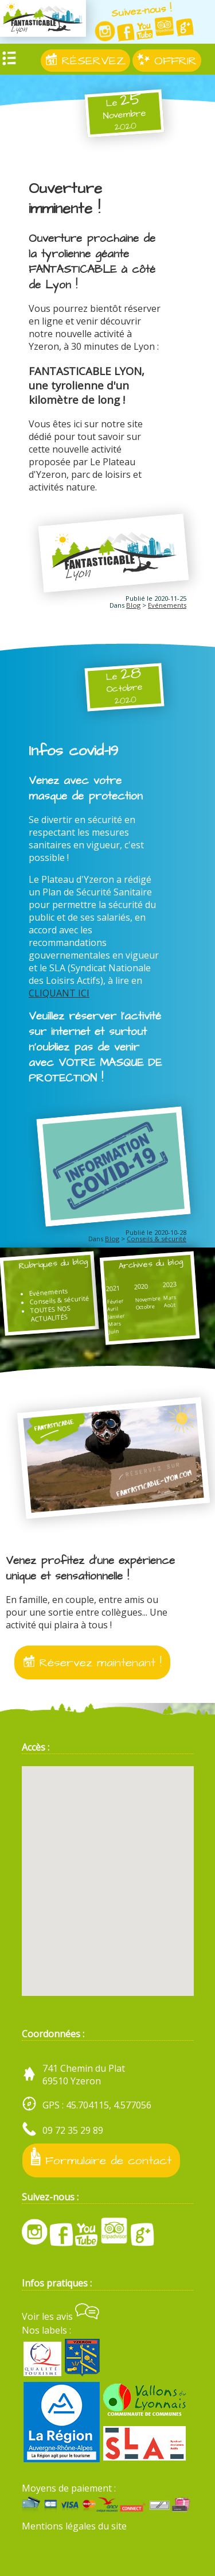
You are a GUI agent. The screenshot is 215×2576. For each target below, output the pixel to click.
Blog (133, 605)
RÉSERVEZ (85, 60)
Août (170, 1304)
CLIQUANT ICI (59, 993)
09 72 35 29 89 (72, 2130)
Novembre (148, 1298)
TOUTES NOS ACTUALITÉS (50, 1313)
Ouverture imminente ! (65, 199)
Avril (113, 1308)
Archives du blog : (144, 1270)
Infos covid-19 (73, 751)
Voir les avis (60, 2316)
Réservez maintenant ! (92, 1662)
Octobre (145, 1306)
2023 (169, 1284)
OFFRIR (167, 60)
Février (115, 1301)
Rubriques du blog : (46, 1270)
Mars (115, 1323)
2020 (141, 1286)
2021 (112, 1288)
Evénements (167, 605)
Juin (114, 1331)
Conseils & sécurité (156, 1238)
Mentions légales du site (74, 2526)
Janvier (117, 1316)
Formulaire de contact (101, 2158)
